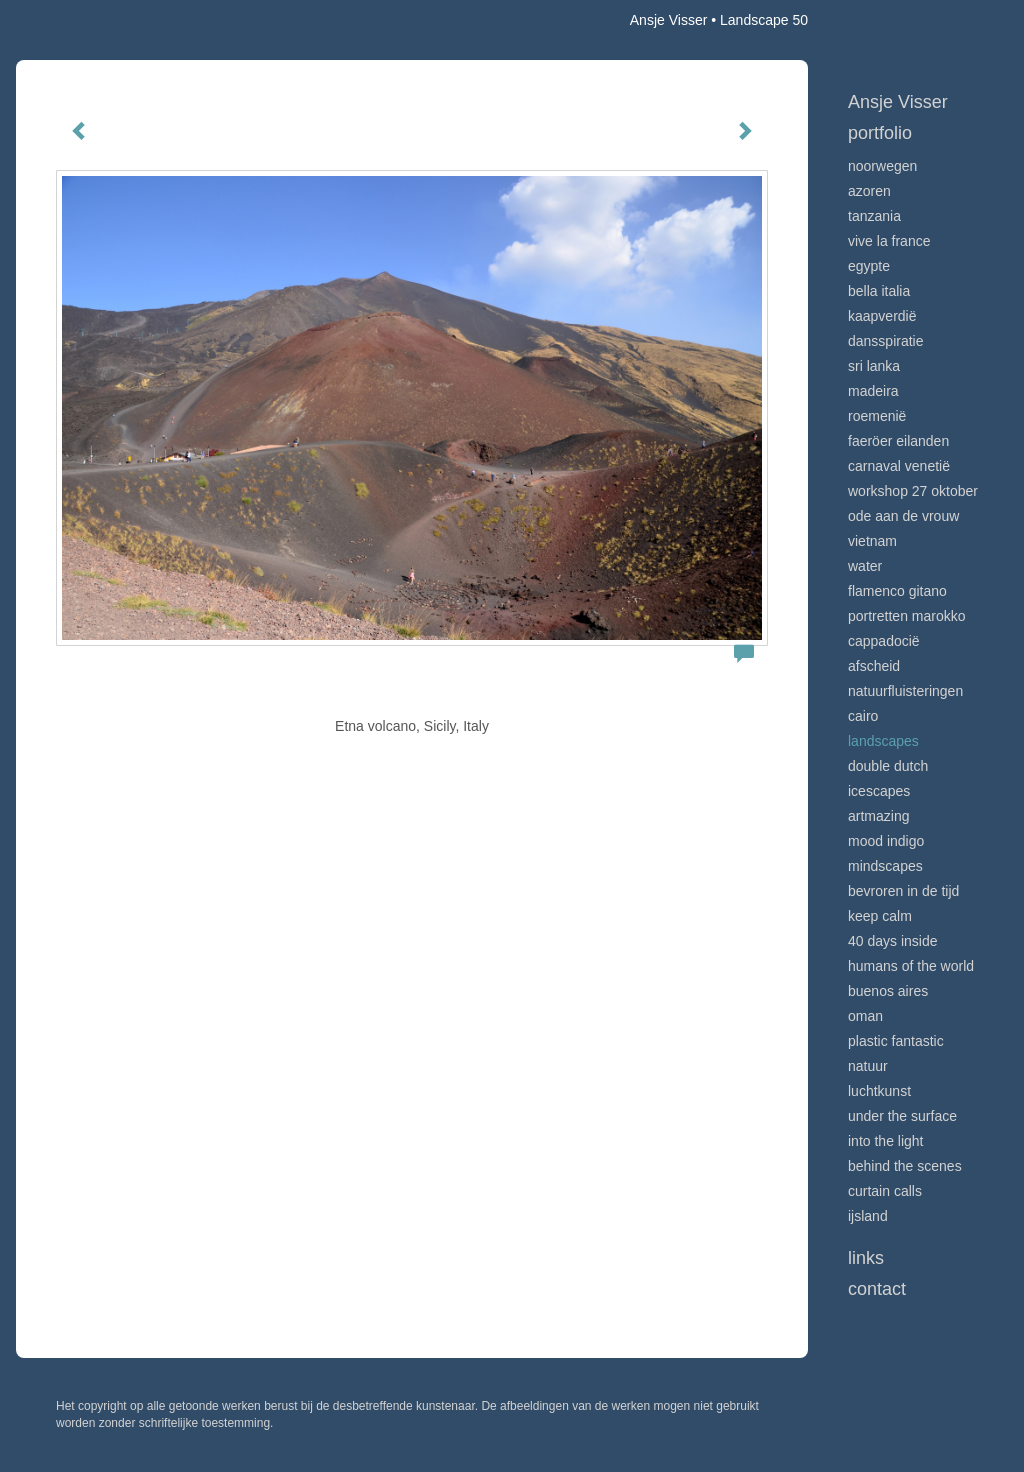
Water (865, 566)
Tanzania (874, 216)
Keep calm (880, 916)
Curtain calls (885, 1191)
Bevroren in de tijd (903, 891)
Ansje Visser (669, 20)
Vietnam (872, 541)
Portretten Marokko (907, 616)
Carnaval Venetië (899, 466)
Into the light (886, 1141)
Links (866, 1258)
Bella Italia (879, 291)
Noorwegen (882, 166)
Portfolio (880, 133)
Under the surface (902, 1116)
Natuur (868, 1066)
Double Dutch (888, 766)
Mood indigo (886, 841)
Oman (865, 1016)
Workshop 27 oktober (913, 491)
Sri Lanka (874, 366)
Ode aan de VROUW (903, 516)
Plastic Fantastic (896, 1041)
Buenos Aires (888, 991)
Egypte (869, 266)
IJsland (868, 1216)
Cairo (863, 716)
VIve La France (889, 241)
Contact (877, 1289)
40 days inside (893, 941)
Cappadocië (884, 641)
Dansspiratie (886, 341)
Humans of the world (911, 966)
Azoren (869, 191)
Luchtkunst (879, 1091)
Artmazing (878, 816)
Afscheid (874, 666)
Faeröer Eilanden (898, 441)
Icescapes (879, 791)
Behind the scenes (905, 1166)
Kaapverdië (882, 316)
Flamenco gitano (897, 591)
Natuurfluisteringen (905, 691)
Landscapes (883, 741)
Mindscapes (885, 866)
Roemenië (877, 416)
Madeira (873, 391)
